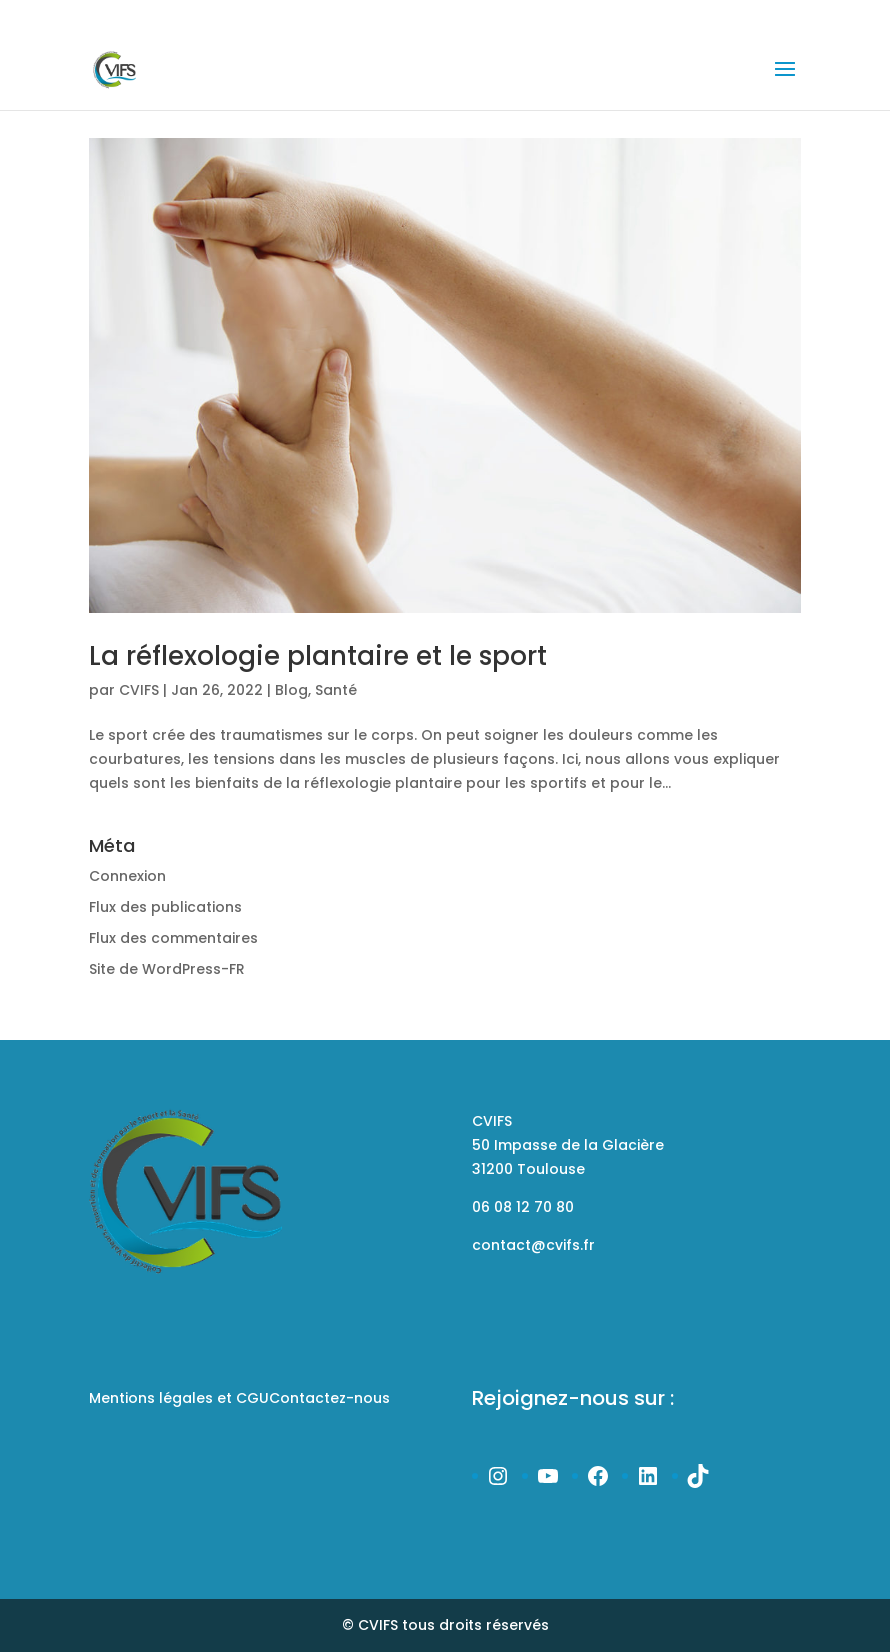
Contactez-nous (329, 1398)
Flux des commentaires (173, 938)
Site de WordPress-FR (167, 969)
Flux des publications (165, 907)
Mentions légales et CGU (179, 1398)
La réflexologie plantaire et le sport (318, 656)
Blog (291, 690)
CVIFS (139, 690)
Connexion (127, 876)
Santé (336, 690)
